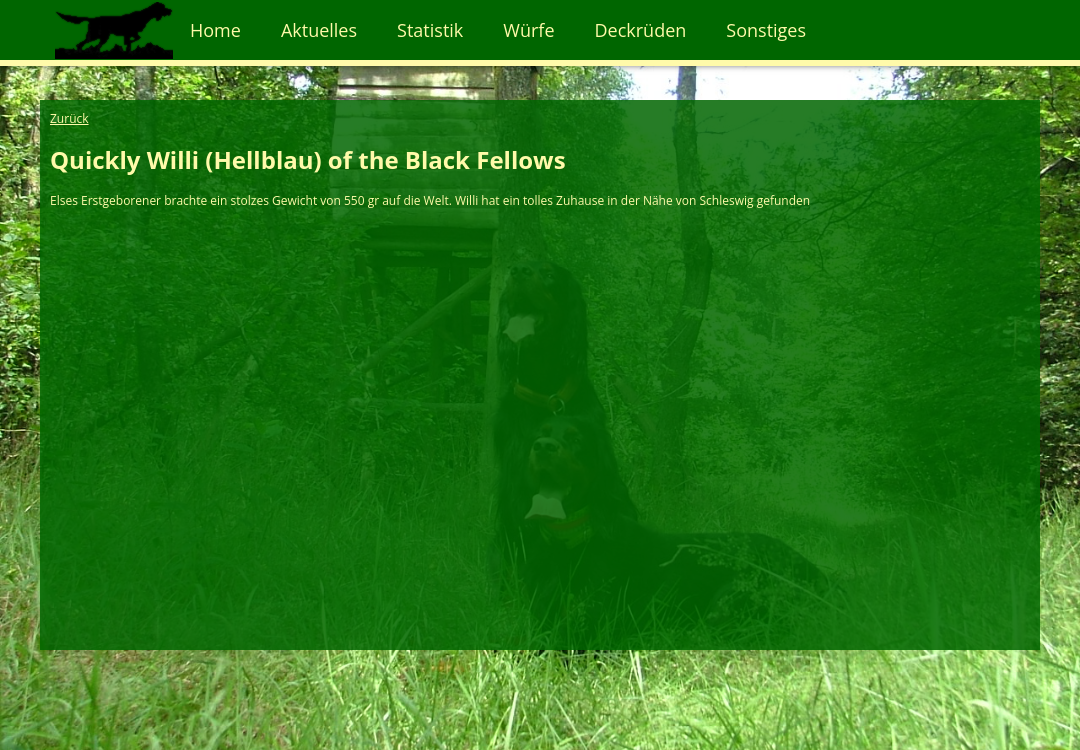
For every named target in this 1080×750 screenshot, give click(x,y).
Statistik (430, 30)
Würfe (528, 30)
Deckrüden (641, 30)
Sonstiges (766, 30)
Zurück (69, 118)
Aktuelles (319, 30)
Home (215, 30)
